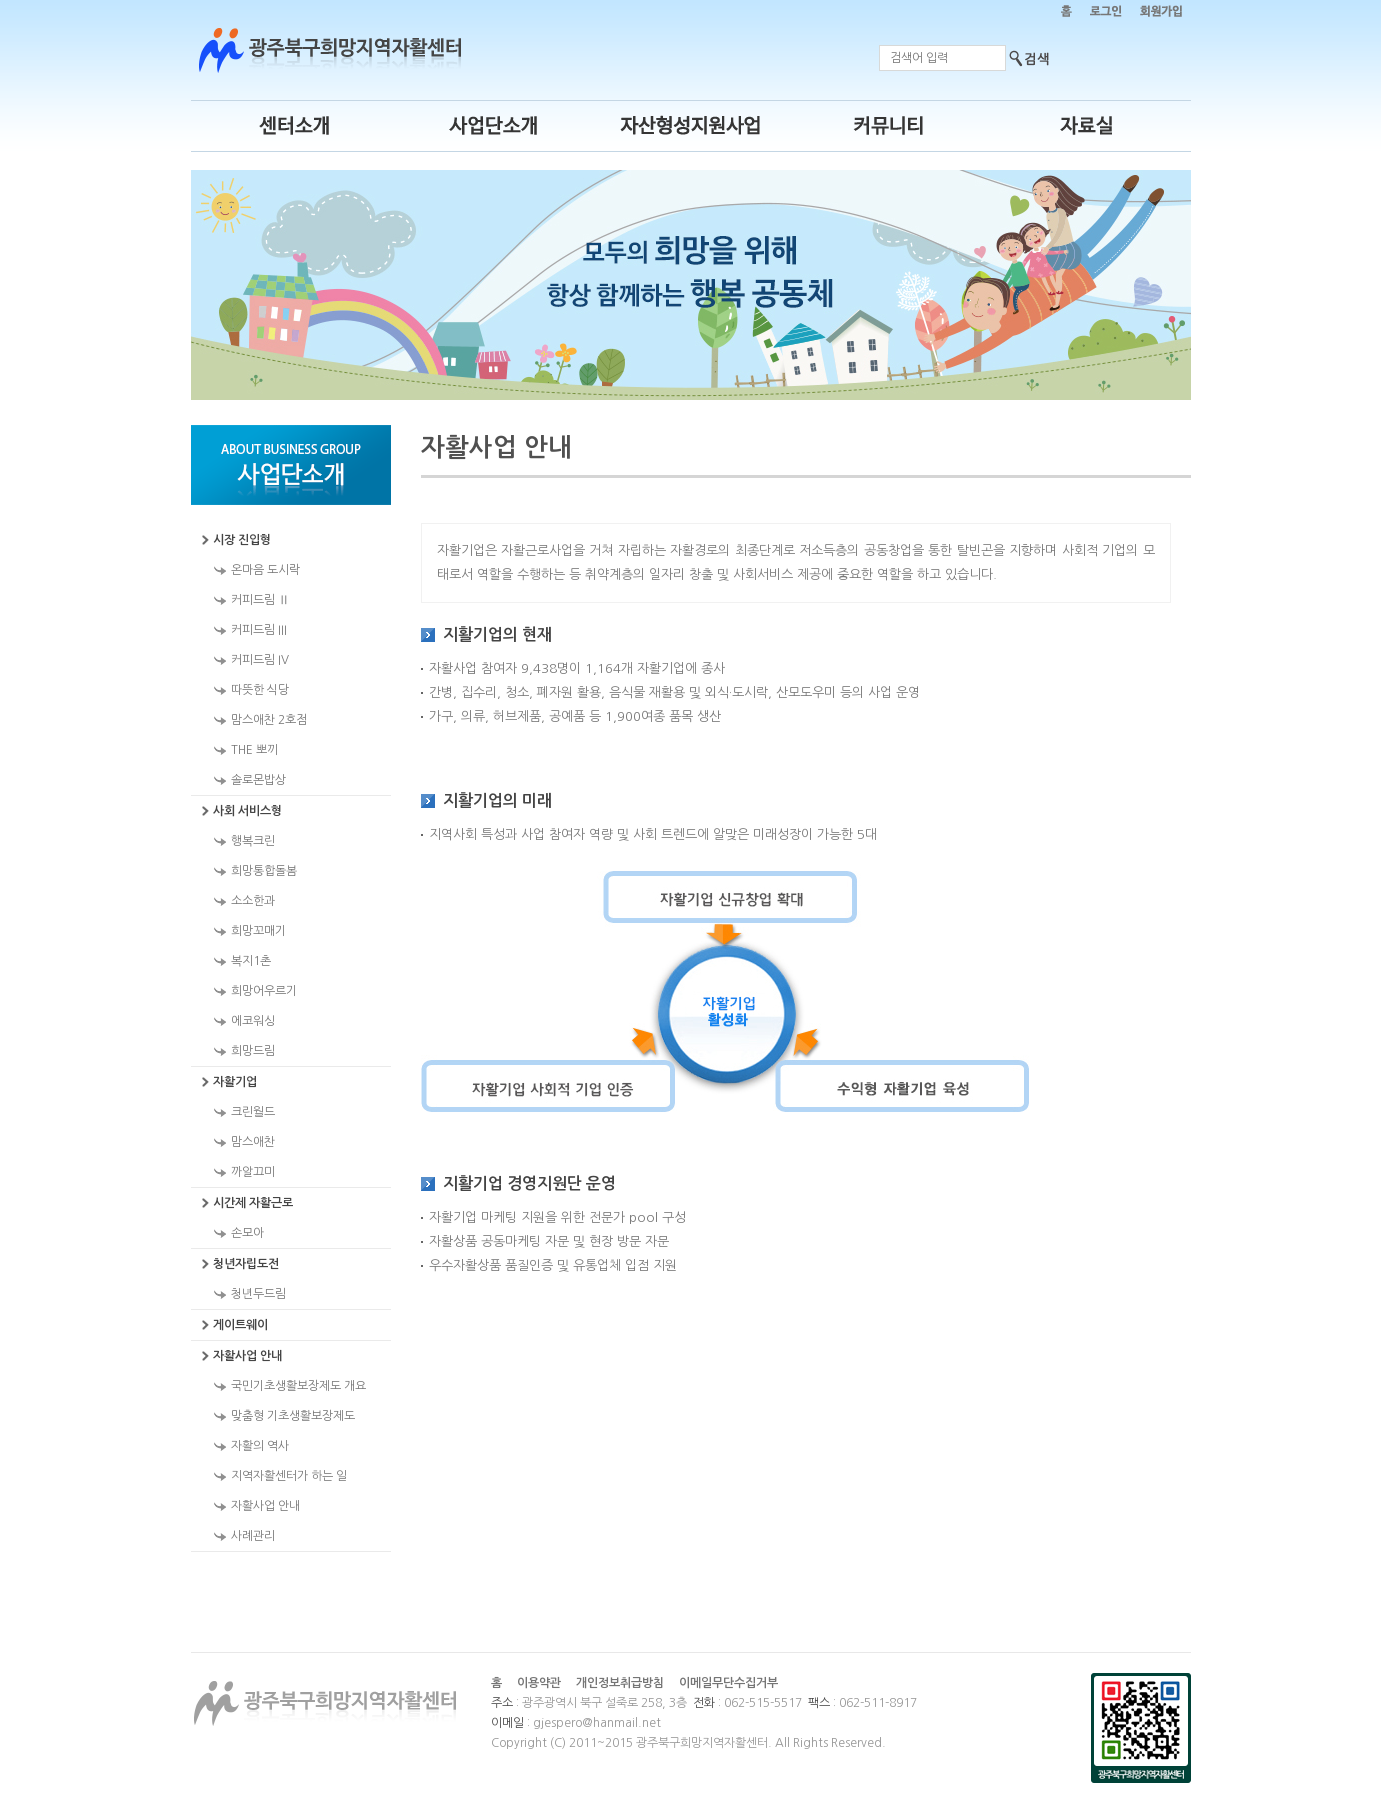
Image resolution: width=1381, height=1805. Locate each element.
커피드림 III (259, 630)
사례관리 (253, 1536)
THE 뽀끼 (254, 750)
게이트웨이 (240, 1325)
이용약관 (539, 1683)
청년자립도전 (246, 1264)
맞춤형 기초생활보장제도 (293, 1416)
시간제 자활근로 (253, 1203)
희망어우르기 (264, 991)
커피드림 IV (260, 660)
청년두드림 (258, 1294)
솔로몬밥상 (258, 780)
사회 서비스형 (247, 811)
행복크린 (253, 841)
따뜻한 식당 (260, 690)
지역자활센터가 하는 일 (289, 1476)
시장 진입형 (242, 540)
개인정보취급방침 (620, 1683)
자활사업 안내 (247, 1356)
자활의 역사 (260, 1446)
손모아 (247, 1233)
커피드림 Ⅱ (260, 600)
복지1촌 (251, 961)
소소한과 (253, 901)
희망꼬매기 (258, 931)
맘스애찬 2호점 (269, 720)
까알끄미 (253, 1172)
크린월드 (253, 1112)
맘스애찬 (253, 1142)
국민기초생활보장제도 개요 (298, 1386)
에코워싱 (253, 1021)
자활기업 (235, 1082)
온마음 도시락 (265, 570)
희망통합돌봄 (264, 871)
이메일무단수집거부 (728, 1683)
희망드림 (253, 1051)
